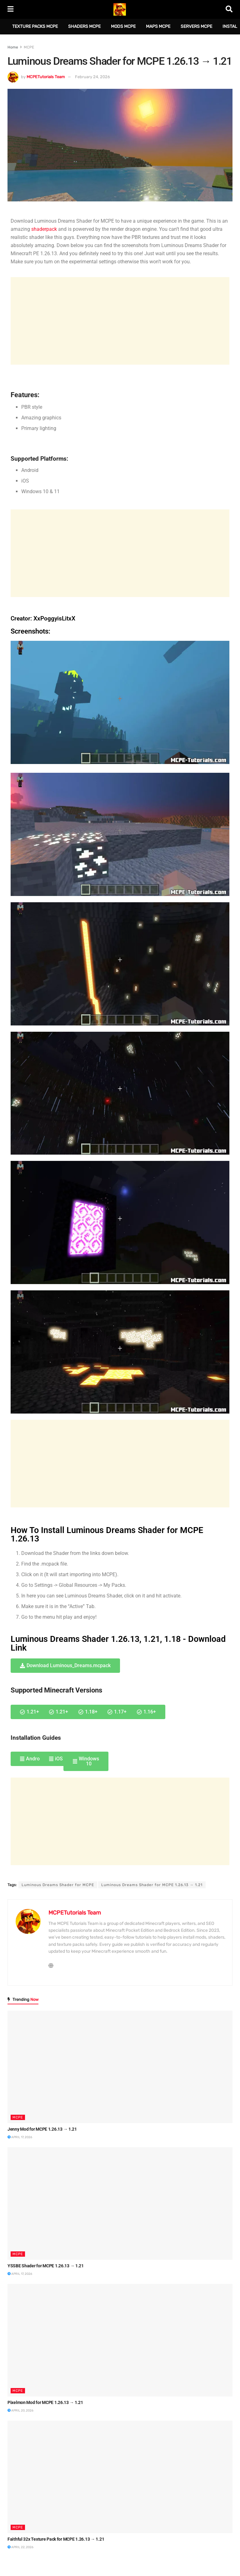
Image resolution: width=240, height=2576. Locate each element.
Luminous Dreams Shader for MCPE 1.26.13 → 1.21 (151, 1885)
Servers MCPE (196, 26)
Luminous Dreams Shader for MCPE (58, 1885)
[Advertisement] (120, 321)
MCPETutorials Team (46, 76)
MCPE (29, 47)
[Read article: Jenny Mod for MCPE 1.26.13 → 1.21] (120, 2067)
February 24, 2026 (92, 76)
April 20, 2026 (20, 2410)
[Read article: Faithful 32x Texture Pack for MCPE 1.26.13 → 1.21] (120, 2477)
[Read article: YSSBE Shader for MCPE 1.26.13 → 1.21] (120, 2203)
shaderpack (44, 229)
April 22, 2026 (20, 2547)
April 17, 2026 (20, 2137)
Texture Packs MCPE (35, 26)
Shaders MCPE (84, 26)
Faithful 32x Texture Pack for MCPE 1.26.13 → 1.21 (56, 2539)
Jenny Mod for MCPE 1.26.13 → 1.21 (42, 2129)
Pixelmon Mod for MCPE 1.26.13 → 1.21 (45, 2402)
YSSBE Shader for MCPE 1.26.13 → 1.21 (46, 2265)
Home (13, 47)
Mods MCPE (123, 26)
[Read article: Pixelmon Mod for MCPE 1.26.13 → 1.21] (120, 2340)
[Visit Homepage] (119, 9)
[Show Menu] (10, 9)
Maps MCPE (158, 26)
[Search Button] (229, 9)
